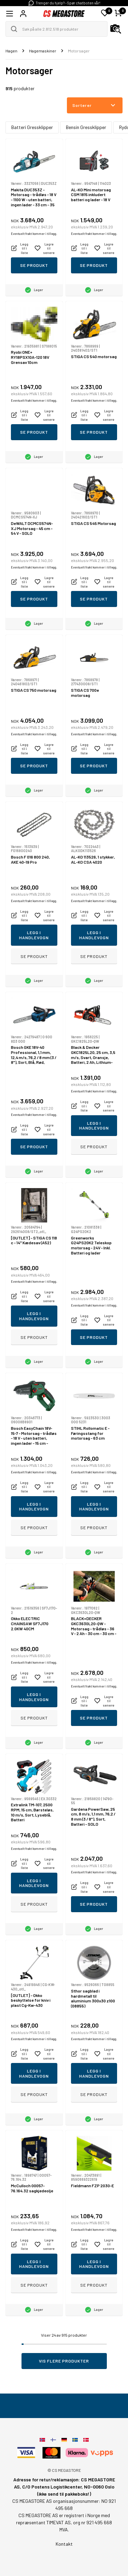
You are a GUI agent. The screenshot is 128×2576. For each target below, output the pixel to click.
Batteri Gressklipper (32, 127)
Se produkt (34, 265)
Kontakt (64, 2544)
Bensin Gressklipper (86, 127)
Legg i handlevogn (34, 935)
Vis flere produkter (64, 2360)
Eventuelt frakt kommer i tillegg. (34, 234)
